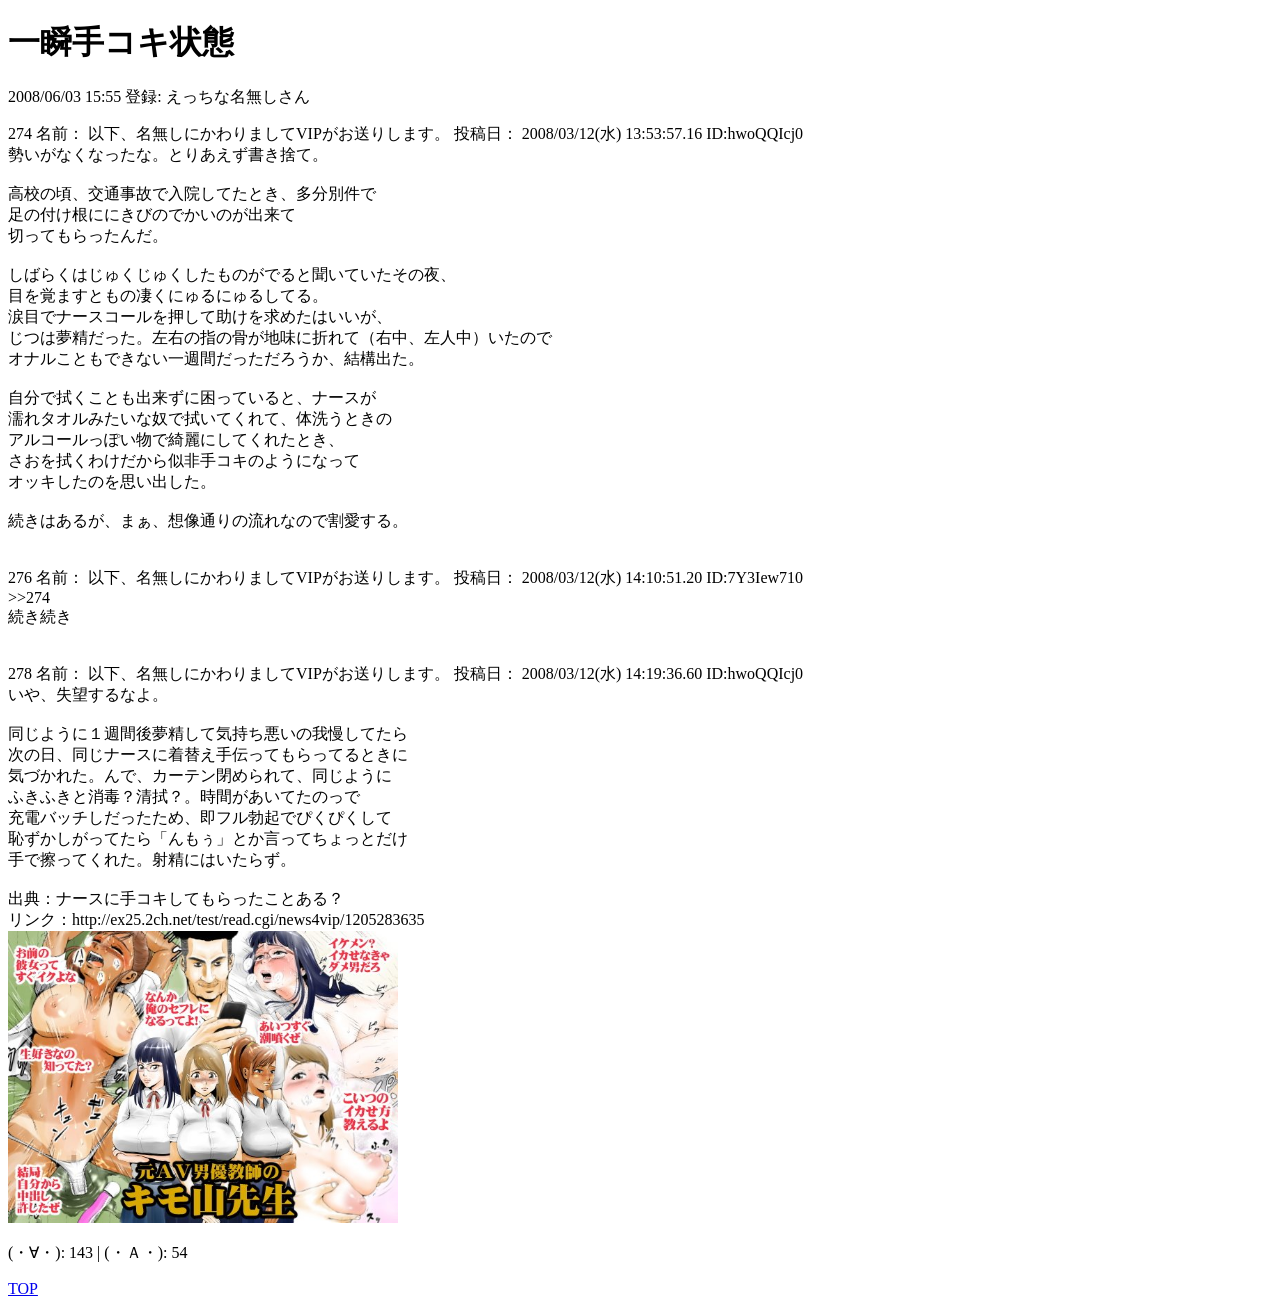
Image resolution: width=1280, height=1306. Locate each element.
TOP (23, 1288)
